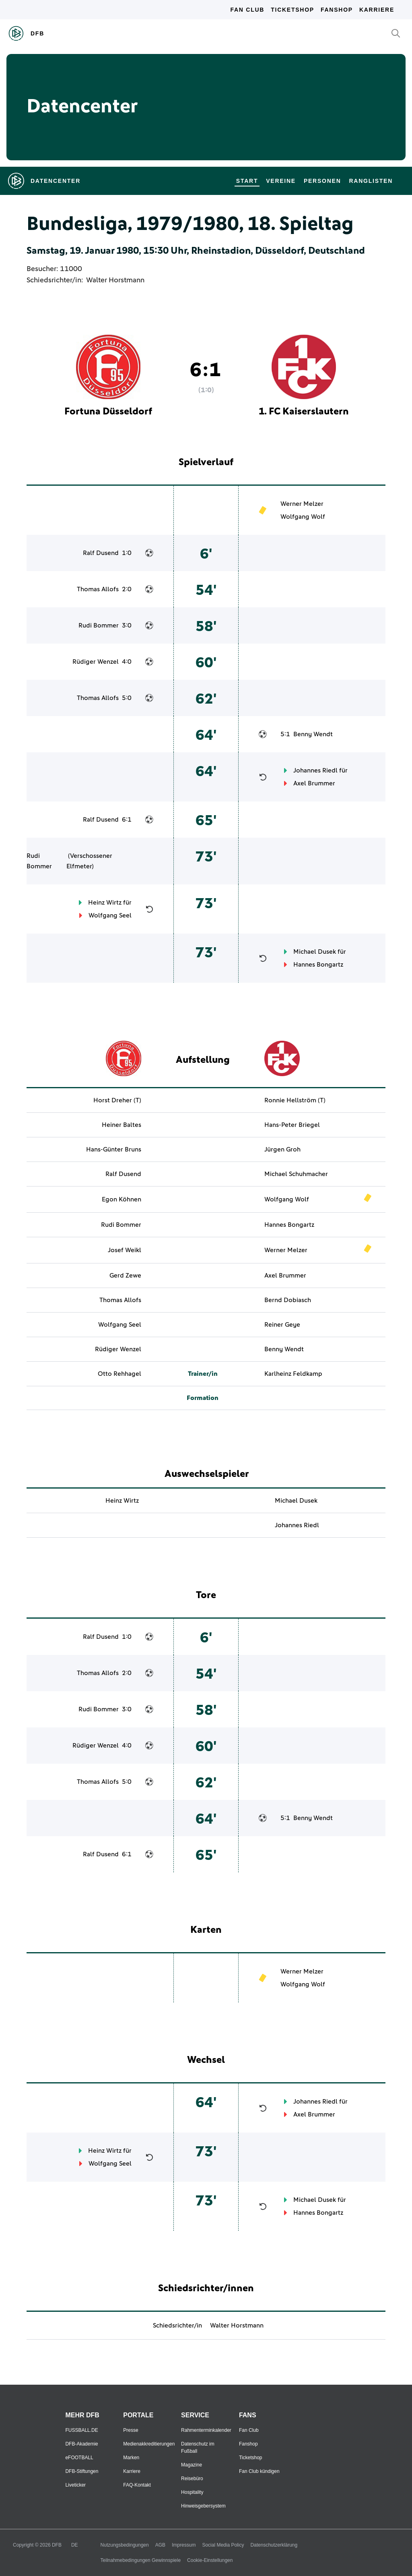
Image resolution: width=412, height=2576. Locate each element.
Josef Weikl (124, 1250)
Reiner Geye (282, 1324)
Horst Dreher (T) (117, 1100)
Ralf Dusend (101, 553)
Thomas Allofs (98, 589)
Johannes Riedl (315, 770)
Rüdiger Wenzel (95, 661)
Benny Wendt (313, 734)
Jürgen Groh (282, 1149)
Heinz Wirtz (105, 902)
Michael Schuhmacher (296, 1174)
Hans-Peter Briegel (292, 1125)
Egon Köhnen (121, 1199)
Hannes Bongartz (318, 964)
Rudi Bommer (98, 625)
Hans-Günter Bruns (113, 1149)
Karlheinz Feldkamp (293, 1374)
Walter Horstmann (115, 280)
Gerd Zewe (125, 1275)
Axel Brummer (314, 783)
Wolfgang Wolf (302, 517)
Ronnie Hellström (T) (294, 1100)
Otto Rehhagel (119, 1374)
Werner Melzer (301, 504)
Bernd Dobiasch (287, 1300)
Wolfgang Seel (110, 915)
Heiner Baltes (121, 1125)
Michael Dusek (314, 951)
